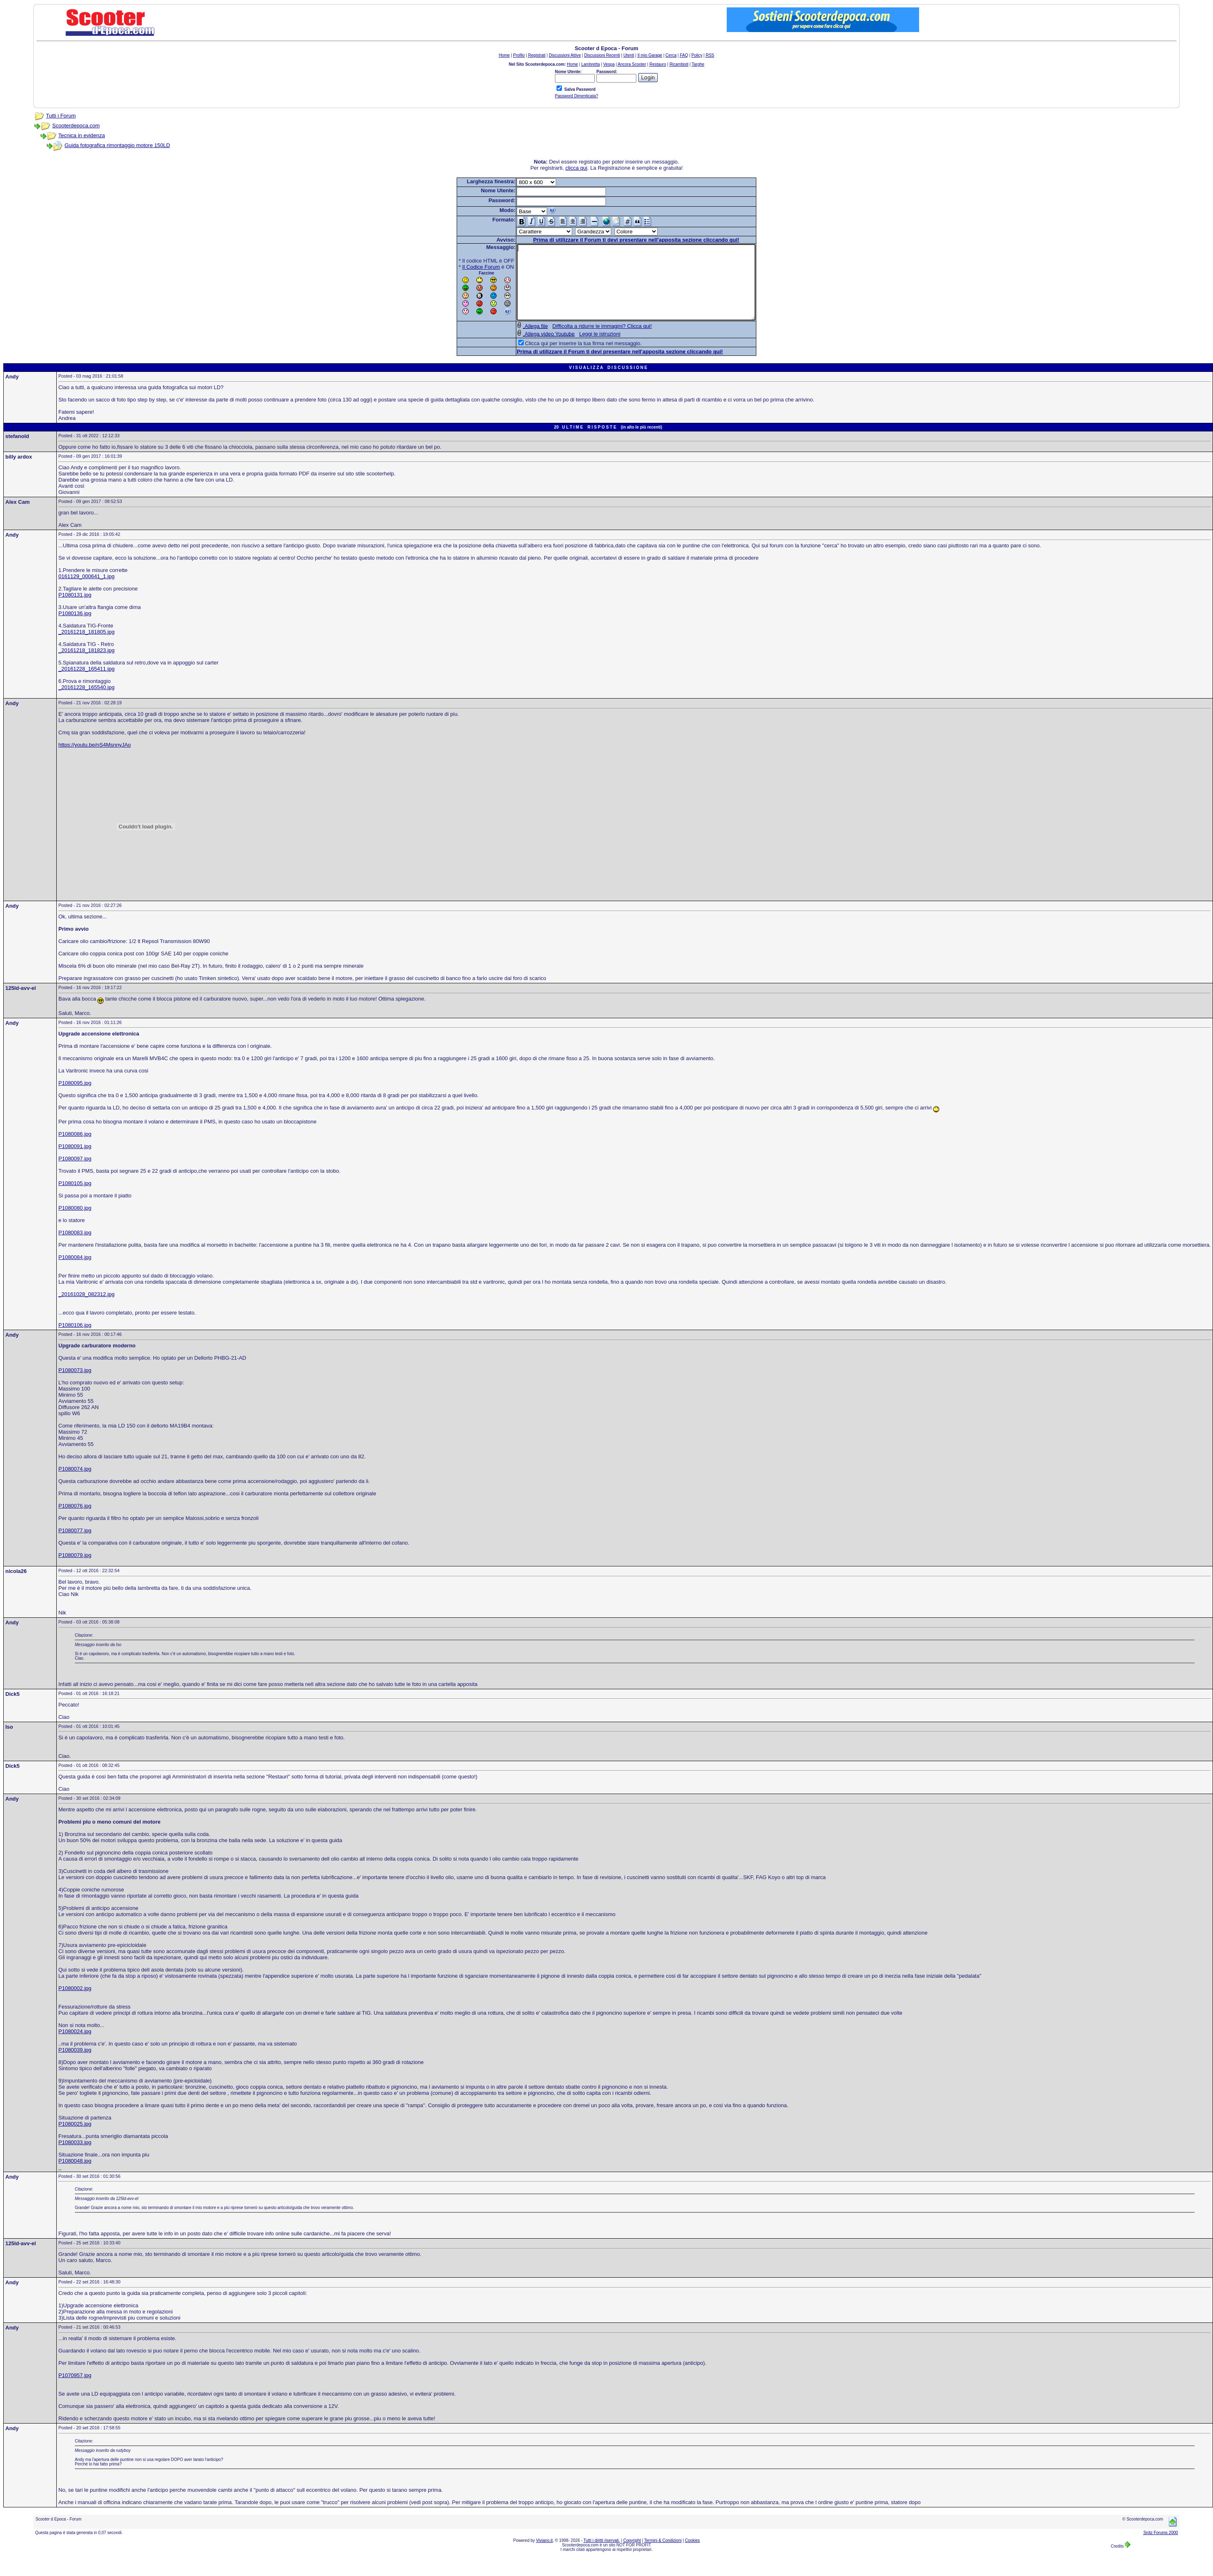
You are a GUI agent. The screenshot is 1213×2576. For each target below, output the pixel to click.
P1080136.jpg (74, 628)
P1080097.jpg (74, 1173)
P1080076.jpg (74, 1520)
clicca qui (576, 168)
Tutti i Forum (61, 116)
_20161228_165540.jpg (86, 702)
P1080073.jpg (74, 1385)
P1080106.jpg (74, 1340)
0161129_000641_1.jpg (86, 591)
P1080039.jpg (74, 2065)
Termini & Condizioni (663, 2555)
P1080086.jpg (74, 1149)
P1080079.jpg (74, 1570)
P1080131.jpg (74, 610)
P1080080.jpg (74, 1223)
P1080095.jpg (74, 1098)
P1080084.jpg (74, 1272)
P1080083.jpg (74, 1247)
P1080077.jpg (74, 1545)
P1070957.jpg (74, 2390)
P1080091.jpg (74, 1161)
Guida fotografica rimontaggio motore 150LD (117, 145)
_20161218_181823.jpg (86, 665)
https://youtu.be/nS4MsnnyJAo (94, 759)
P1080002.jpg (74, 2003)
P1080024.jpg (74, 2046)
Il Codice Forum (467, 267)
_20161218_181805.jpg (86, 646)
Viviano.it (544, 2555)
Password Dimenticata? (576, 96)
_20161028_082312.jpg (86, 1309)
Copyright (632, 2555)
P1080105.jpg (74, 1198)
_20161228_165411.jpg (86, 683)
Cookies (692, 2555)
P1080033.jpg (74, 2157)
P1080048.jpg (74, 2175)
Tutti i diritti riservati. (602, 2555)
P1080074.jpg (74, 1484)
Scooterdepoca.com (76, 125)
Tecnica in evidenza (81, 135)
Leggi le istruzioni (585, 349)
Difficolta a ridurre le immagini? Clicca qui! (588, 341)
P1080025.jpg (74, 2139)
